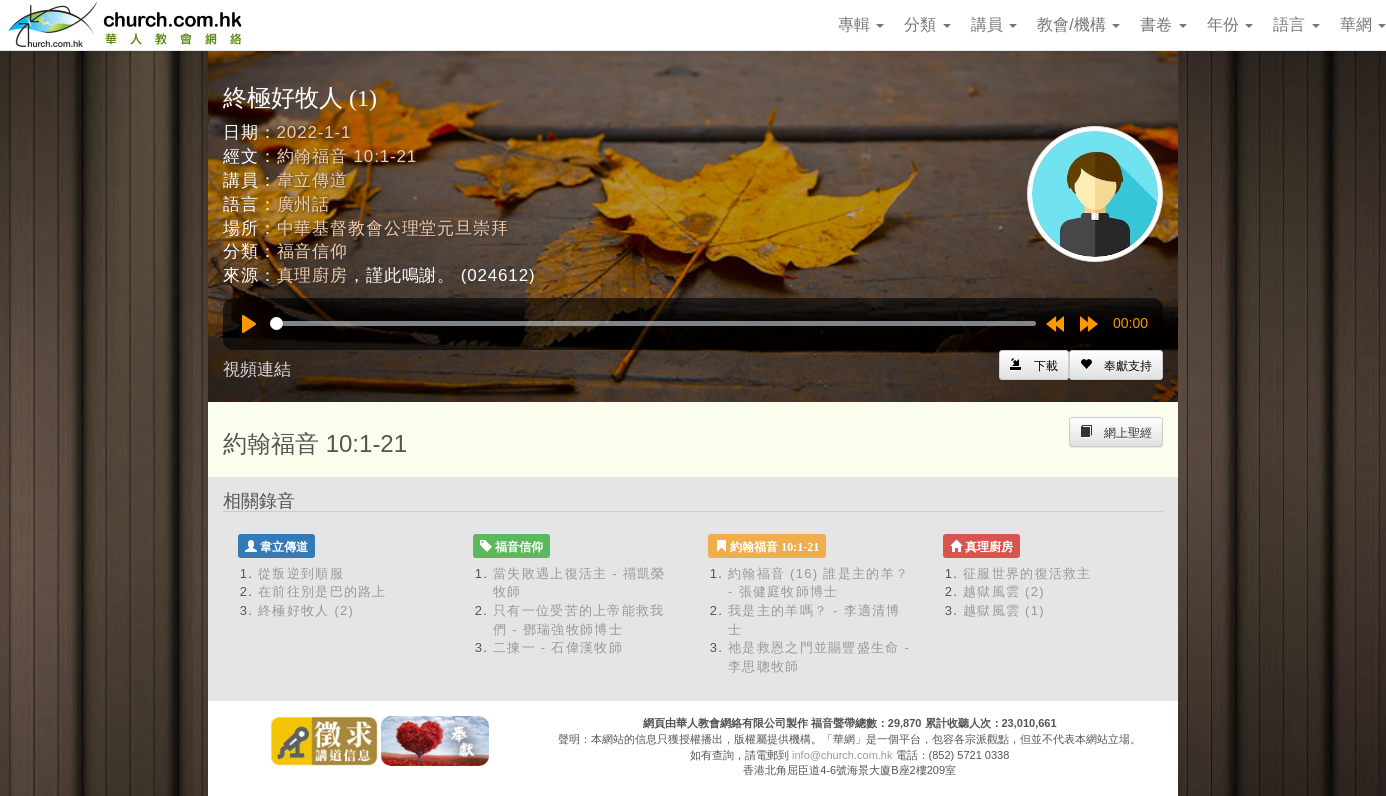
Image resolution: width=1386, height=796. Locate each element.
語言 (1296, 24)
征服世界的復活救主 (1027, 573)
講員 (994, 24)
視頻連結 (257, 369)
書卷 (1163, 24)
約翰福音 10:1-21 (347, 156)
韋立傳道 (312, 180)
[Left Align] (1116, 365)
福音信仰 (312, 251)
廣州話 (304, 204)
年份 (1230, 24)
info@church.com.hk (842, 755)
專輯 (861, 24)
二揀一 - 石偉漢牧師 (558, 647)
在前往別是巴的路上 (322, 591)
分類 (927, 24)
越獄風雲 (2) (1004, 591)
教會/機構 (1078, 24)
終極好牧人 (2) (306, 610)
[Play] (249, 324)
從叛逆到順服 (301, 573)
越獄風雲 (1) (1004, 610)
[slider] (653, 323)
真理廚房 (312, 275)
